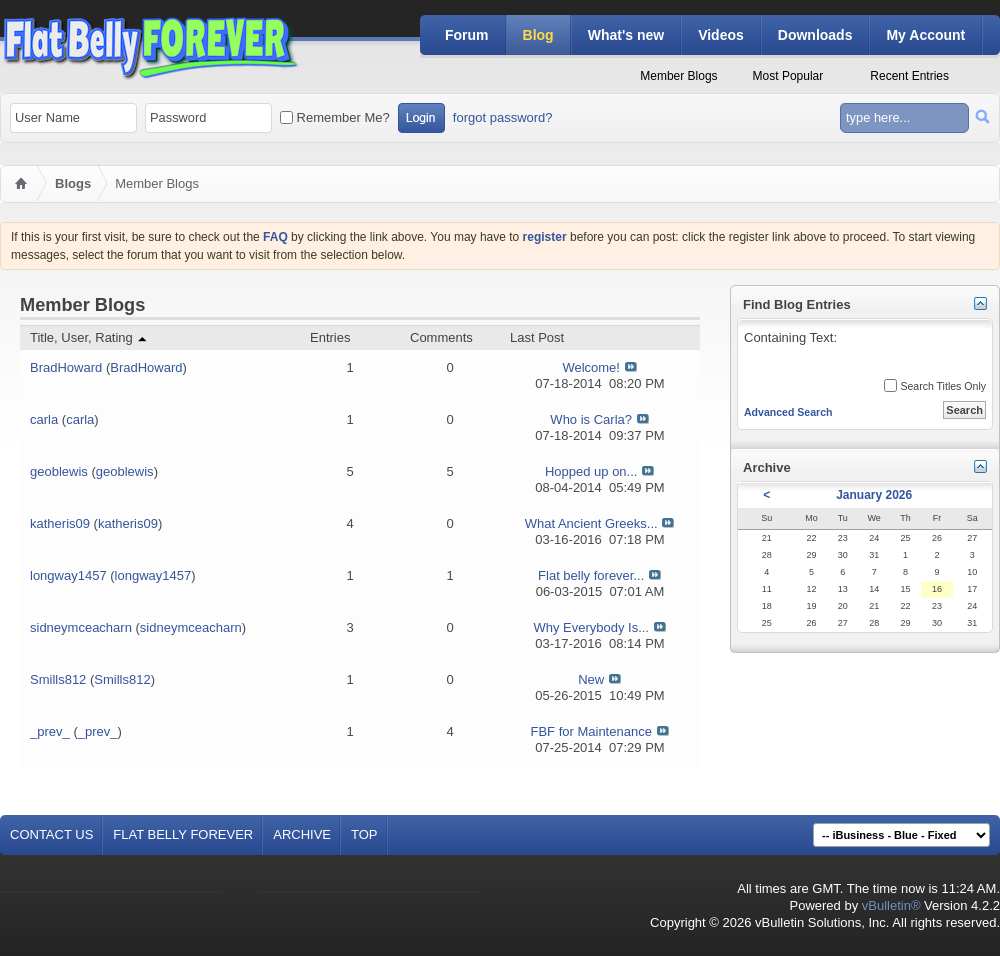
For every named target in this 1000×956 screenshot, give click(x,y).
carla (44, 419)
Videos (721, 35)
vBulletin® (891, 905)
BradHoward (66, 367)
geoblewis (59, 471)
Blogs (73, 183)
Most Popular (788, 76)
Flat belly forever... (591, 575)
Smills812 (58, 679)
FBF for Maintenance (590, 731)
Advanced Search (788, 412)
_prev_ (50, 731)
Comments (441, 337)
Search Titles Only (935, 385)
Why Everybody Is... (591, 627)
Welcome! (591, 367)
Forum (467, 35)
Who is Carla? (591, 419)
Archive (302, 834)
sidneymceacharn (81, 627)
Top (364, 834)
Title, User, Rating (89, 337)
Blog (538, 35)
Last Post (537, 337)
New (591, 679)
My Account (925, 35)
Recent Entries (909, 76)
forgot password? (503, 117)
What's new (626, 35)
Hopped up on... (591, 471)
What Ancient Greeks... (591, 523)
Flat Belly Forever (183, 834)
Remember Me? (335, 117)
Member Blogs (678, 76)
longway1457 (68, 575)
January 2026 (874, 495)
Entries (330, 337)
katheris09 (60, 523)
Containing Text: (864, 350)
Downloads (815, 35)
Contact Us (51, 834)
